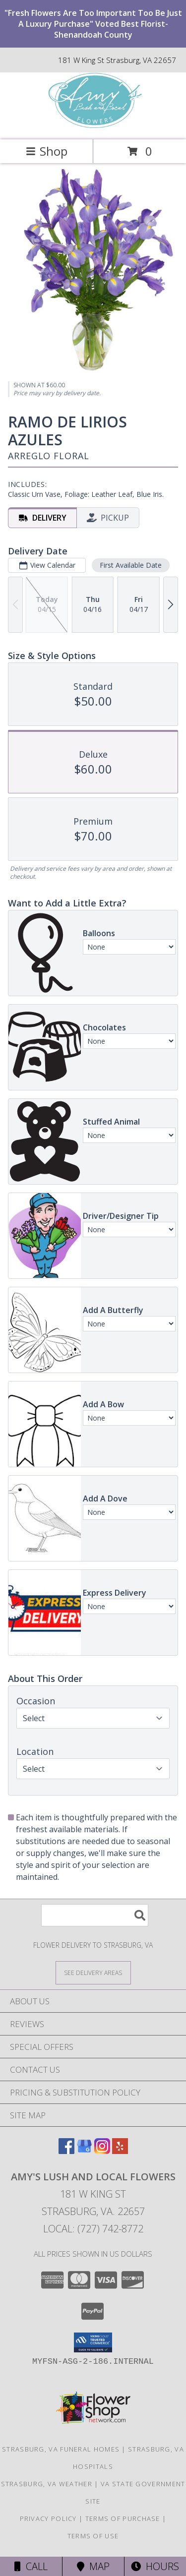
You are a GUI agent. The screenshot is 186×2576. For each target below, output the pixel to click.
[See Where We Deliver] (93, 1972)
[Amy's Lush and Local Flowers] (93, 125)
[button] (93, 2342)
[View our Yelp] (120, 2151)
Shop (46, 151)
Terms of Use (93, 2535)
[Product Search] (94, 1915)
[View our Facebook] (66, 2151)
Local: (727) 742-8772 (93, 2228)
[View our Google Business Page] (84, 2151)
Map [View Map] (93, 2566)
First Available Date (131, 564)
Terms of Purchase (122, 2518)
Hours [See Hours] (155, 2566)
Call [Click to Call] (31, 2566)
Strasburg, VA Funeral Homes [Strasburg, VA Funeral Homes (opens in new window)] (61, 2449)
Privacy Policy (48, 2518)
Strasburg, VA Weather (46, 2483)
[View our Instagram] (102, 2151)
